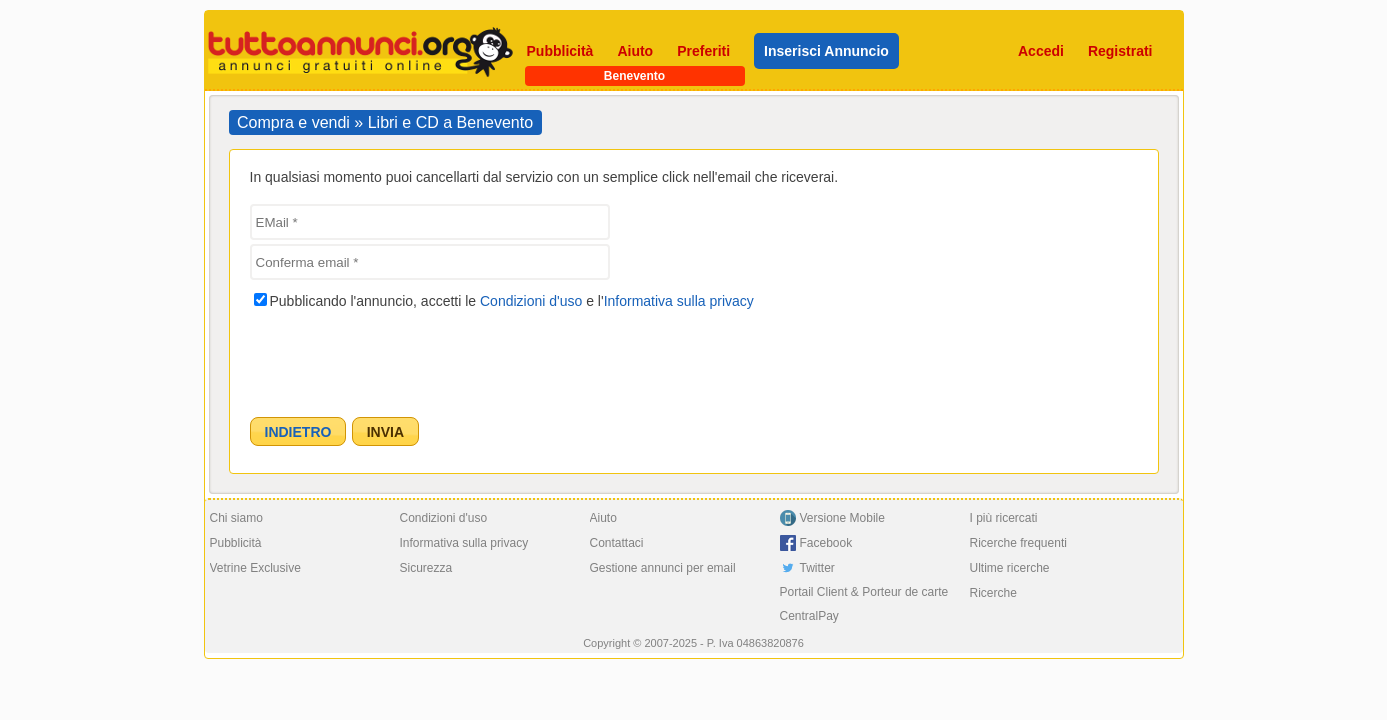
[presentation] (402, 358)
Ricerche (993, 593)
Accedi (1041, 51)
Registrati (1120, 51)
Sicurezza (426, 568)
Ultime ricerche (1010, 568)
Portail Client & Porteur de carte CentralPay (864, 604)
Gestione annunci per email (663, 568)
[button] (298, 431)
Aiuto (635, 51)
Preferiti (703, 51)
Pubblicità (560, 51)
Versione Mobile (842, 518)
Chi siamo (236, 518)
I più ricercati (1004, 518)
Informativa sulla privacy (679, 301)
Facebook (826, 543)
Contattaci (617, 543)
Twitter (817, 568)
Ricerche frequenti (1018, 543)
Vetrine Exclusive (255, 568)
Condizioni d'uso (531, 301)
